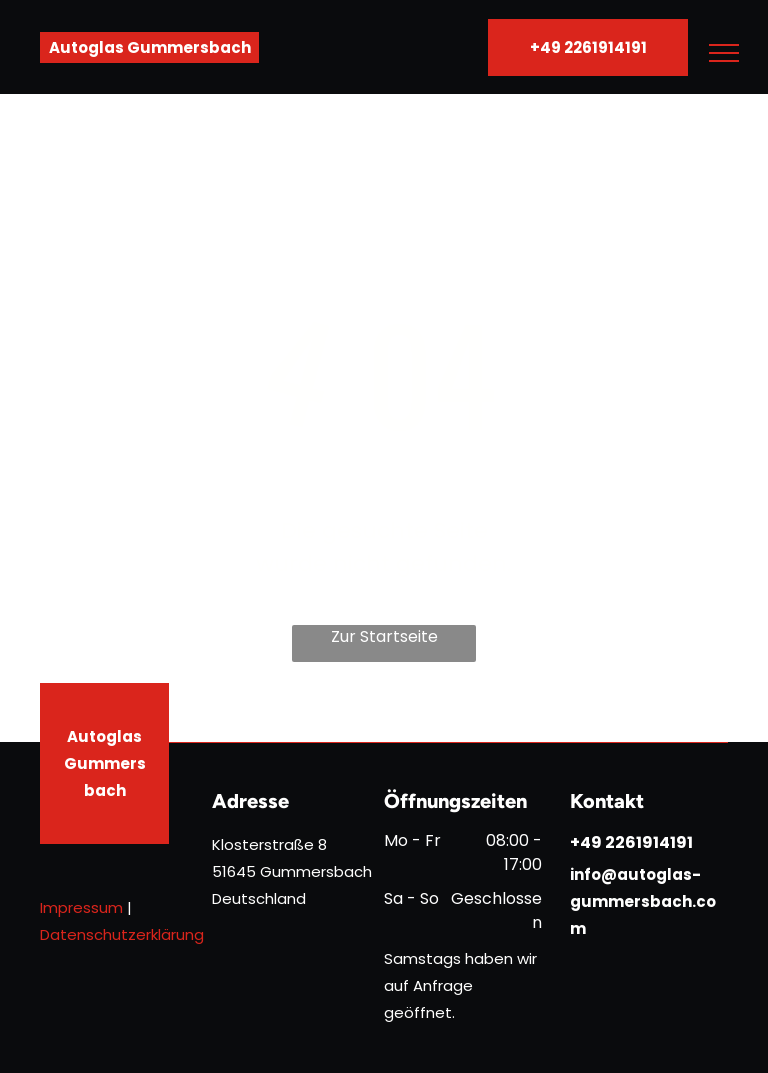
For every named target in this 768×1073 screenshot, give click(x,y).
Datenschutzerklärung (122, 934)
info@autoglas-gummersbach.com (643, 901)
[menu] (724, 53)
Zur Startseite (384, 636)
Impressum (81, 907)
